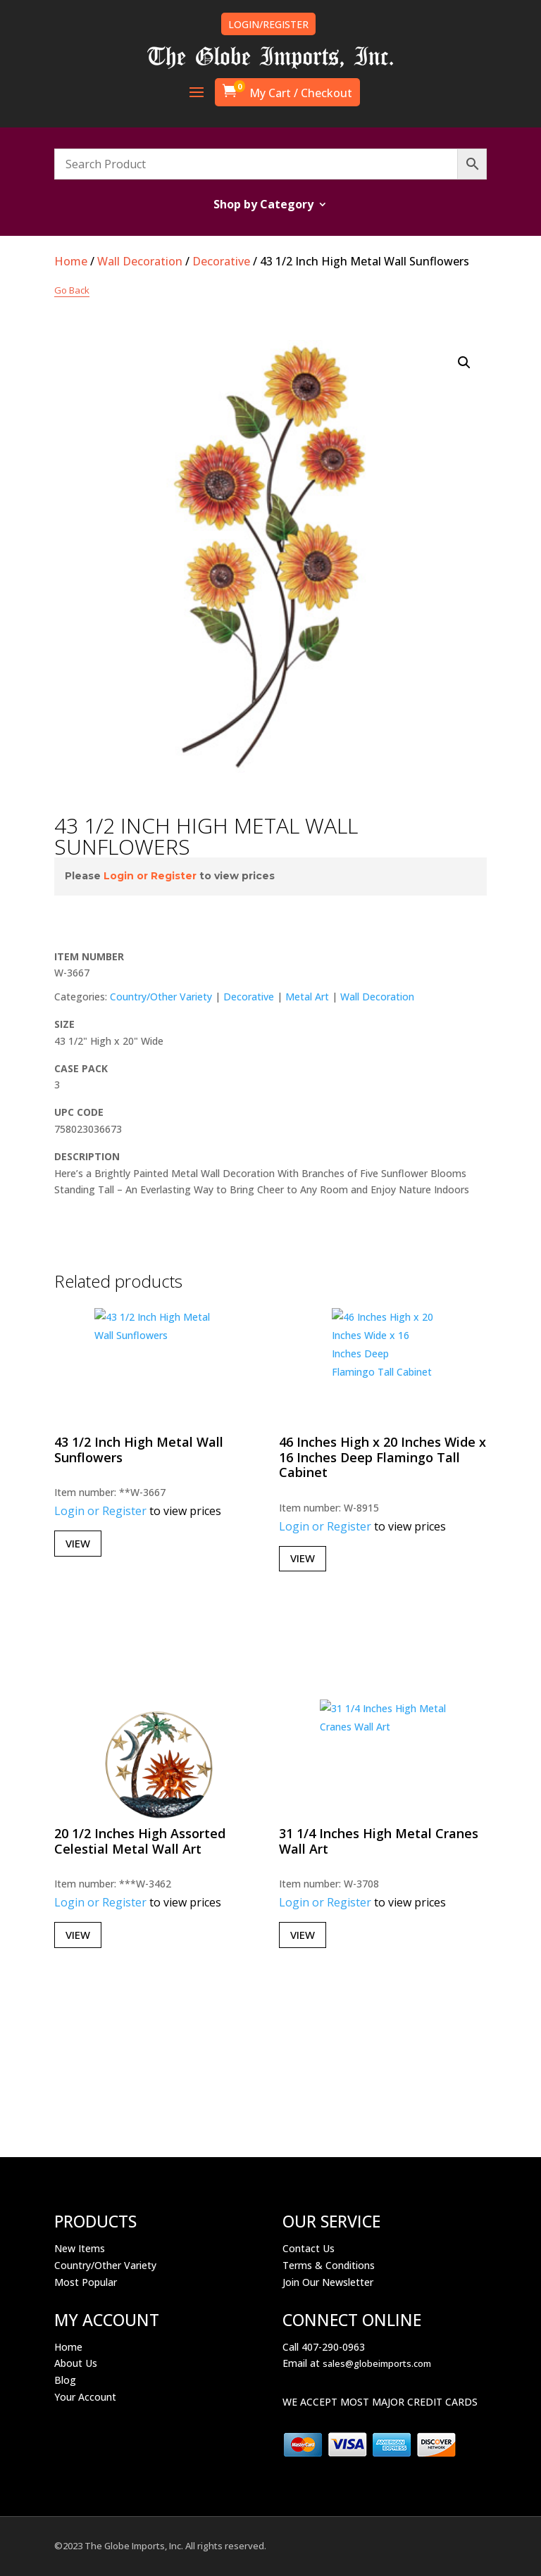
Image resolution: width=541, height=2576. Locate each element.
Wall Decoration (139, 261)
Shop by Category (263, 205)
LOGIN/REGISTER (268, 24)
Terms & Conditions (328, 2265)
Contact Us (308, 2248)
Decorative (221, 261)
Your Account (85, 2397)
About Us (75, 2363)
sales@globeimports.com (377, 2363)
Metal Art (307, 996)
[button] (464, 362)
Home (70, 261)
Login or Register (150, 875)
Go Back (71, 290)
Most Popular (85, 2282)
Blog (65, 2380)
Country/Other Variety (161, 996)
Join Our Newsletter (327, 2282)
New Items (79, 2248)
